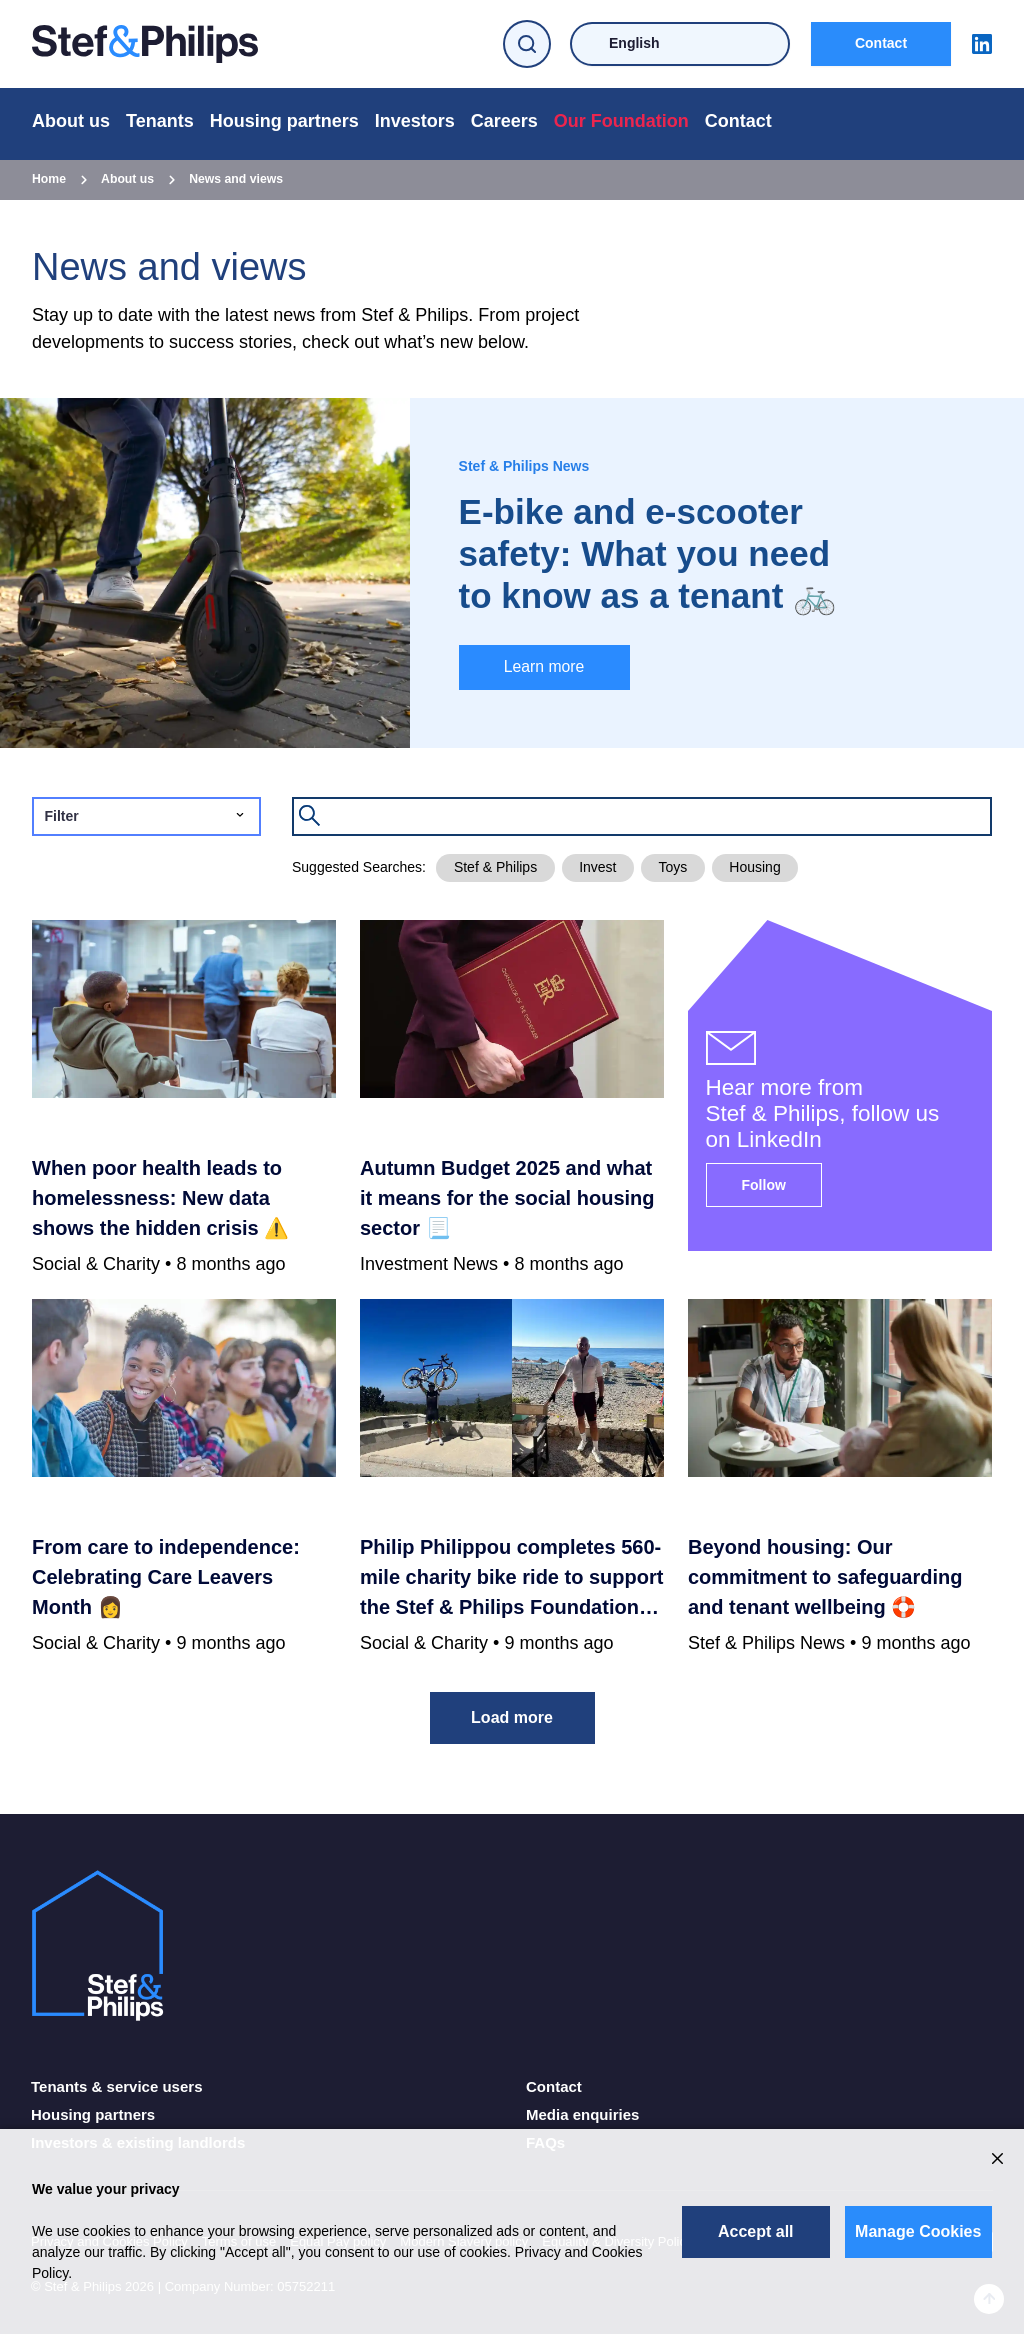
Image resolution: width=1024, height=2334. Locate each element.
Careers (504, 121)
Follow (764, 1185)
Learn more (544, 666)
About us (71, 121)
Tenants (160, 121)
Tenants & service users (116, 2086)
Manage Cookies (918, 2231)
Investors (415, 121)
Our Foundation (621, 121)
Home (49, 179)
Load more (512, 1717)
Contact (881, 43)
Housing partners (284, 121)
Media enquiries (582, 2114)
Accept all (756, 2231)
